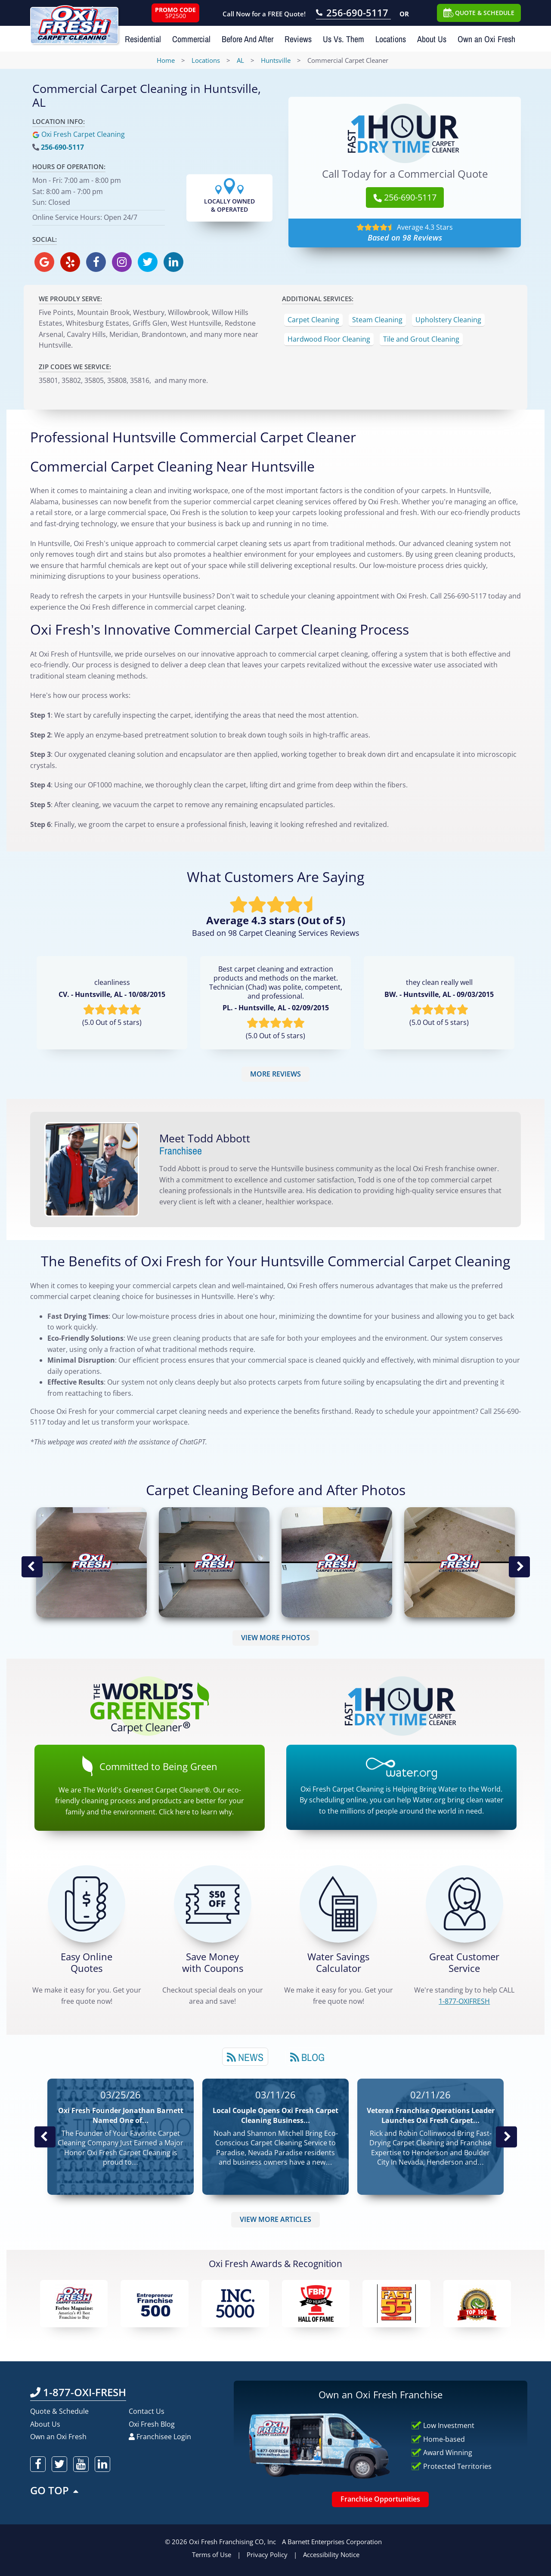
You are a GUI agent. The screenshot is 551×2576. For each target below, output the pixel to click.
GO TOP (55, 2490)
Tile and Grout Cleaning (421, 339)
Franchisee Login (160, 2436)
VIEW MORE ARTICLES (275, 2219)
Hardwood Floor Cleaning (329, 339)
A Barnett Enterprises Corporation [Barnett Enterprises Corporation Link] (332, 2541)
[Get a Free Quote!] (86, 1904)
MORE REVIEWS (275, 1074)
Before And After (247, 39)
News (245, 2057)
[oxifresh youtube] (81, 2464)
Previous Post (44, 2136)
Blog (307, 2057)
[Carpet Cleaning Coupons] (212, 1904)
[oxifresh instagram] (122, 262)
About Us (431, 39)
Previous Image (32, 1566)
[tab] (245, 2057)
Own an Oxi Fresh (486, 39)
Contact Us (146, 2411)
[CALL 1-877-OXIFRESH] (464, 1904)
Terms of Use (211, 2554)
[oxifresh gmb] (44, 262)
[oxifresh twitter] (148, 262)
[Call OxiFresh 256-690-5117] (353, 13)
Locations (390, 39)
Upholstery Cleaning (448, 319)
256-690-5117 (62, 147)
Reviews (298, 39)
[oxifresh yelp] (70, 262)
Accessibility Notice (331, 2554)
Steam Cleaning (377, 319)
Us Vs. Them (343, 39)
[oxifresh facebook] (96, 262)
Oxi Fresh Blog (152, 2424)
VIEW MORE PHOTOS (275, 1637)
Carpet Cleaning (313, 319)
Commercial (191, 39)
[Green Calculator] (338, 1904)
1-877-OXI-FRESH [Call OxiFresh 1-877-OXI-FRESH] (78, 2392)
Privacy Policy (267, 2554)
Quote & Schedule (59, 2411)
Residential (143, 39)
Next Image (519, 1566)
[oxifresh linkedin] (173, 262)
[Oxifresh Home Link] (74, 22)
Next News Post (506, 2136)
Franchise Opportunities (380, 2499)
